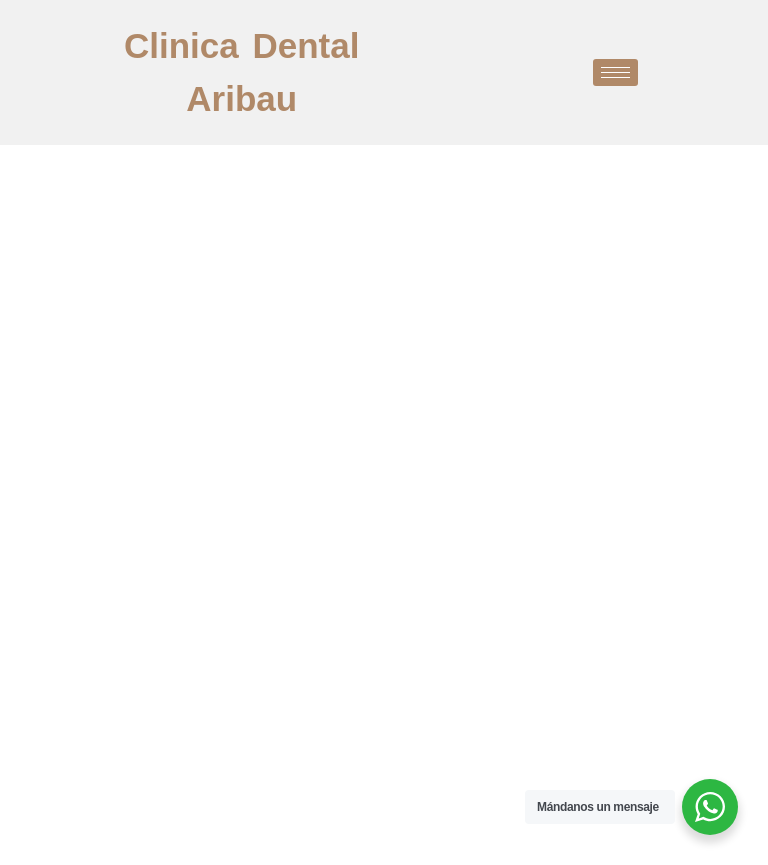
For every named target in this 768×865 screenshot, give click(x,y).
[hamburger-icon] (615, 72)
